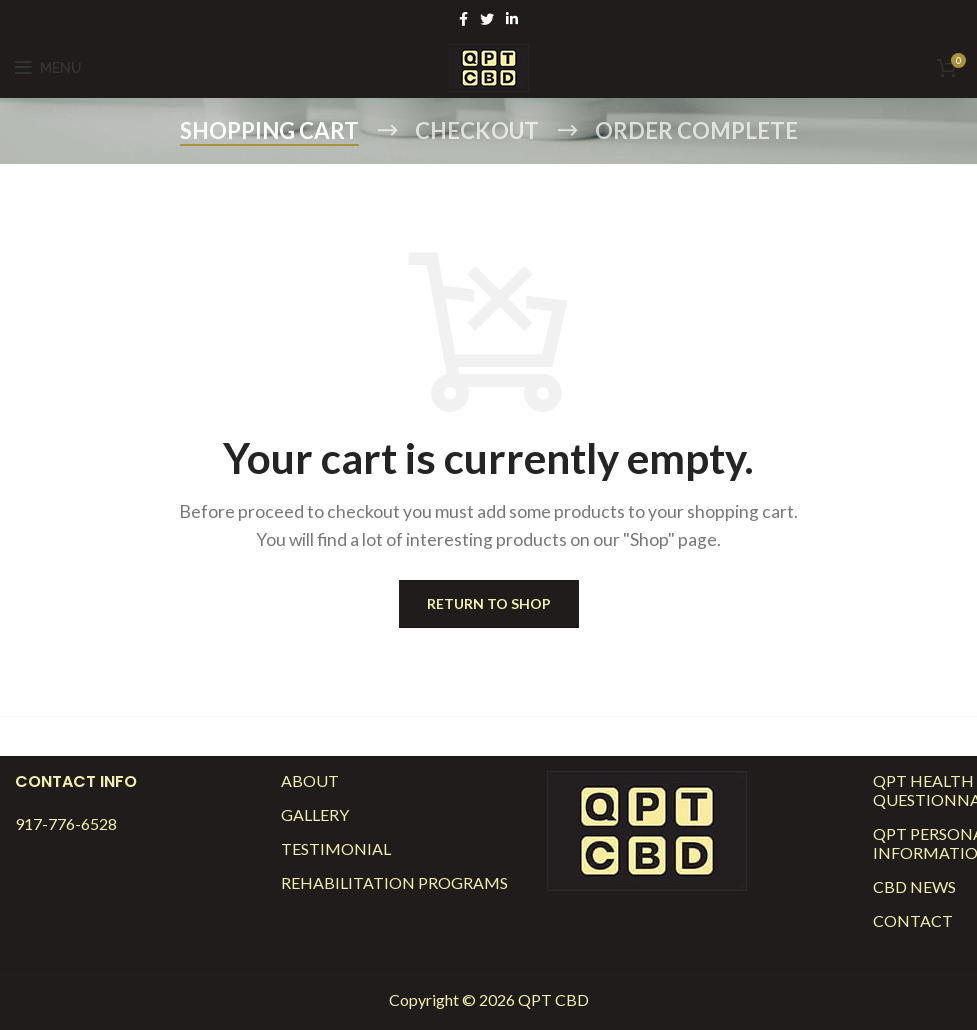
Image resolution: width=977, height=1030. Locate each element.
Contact (913, 920)
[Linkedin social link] (512, 19)
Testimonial (336, 848)
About (310, 780)
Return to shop (489, 603)
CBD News (914, 886)
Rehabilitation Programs (394, 882)
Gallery (315, 814)
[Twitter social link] (487, 19)
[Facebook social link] (463, 19)
